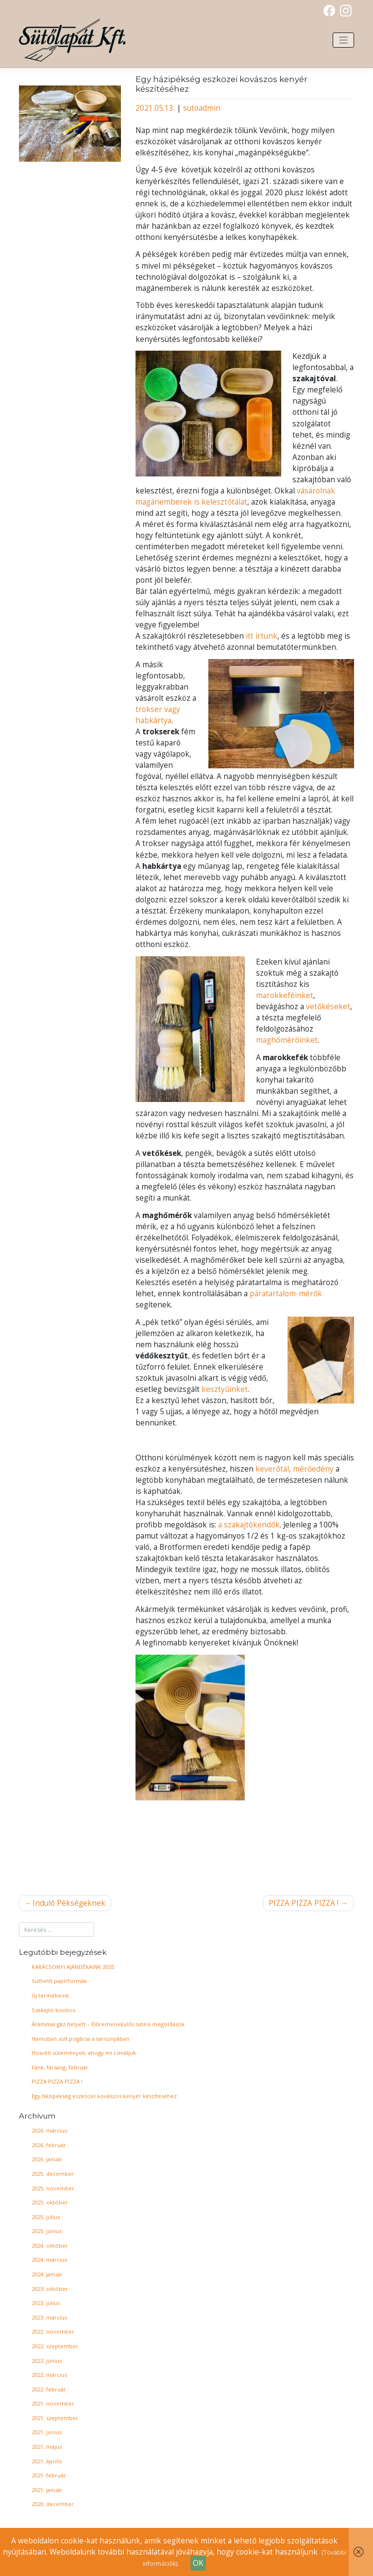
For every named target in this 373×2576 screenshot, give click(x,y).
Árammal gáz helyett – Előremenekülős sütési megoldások (108, 2024)
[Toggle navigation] (343, 40)
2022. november (53, 2331)
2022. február (49, 2389)
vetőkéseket (328, 1006)
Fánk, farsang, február (60, 2067)
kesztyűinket (225, 1389)
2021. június (47, 2432)
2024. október (50, 2245)
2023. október (50, 2288)
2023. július (46, 2302)
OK (198, 2563)
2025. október (50, 2202)
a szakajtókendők (249, 1525)
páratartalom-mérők (286, 1293)
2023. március (49, 2317)
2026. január (47, 2159)
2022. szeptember (55, 2346)
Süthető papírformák (59, 1980)
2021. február (49, 2475)
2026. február (49, 2145)
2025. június (47, 2231)
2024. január (47, 2274)
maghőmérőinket (287, 1040)
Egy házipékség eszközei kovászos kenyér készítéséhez (104, 2096)
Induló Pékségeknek (69, 1903)
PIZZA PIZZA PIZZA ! (304, 1903)
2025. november (53, 2188)
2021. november (53, 2403)
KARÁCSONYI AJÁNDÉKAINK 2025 (73, 1966)
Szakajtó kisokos (53, 2010)
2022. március (49, 2374)
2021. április (47, 2461)
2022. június (47, 2360)
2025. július (46, 2216)
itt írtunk (261, 636)
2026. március (49, 2130)
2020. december (53, 2504)
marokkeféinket (284, 995)
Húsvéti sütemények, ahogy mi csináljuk (84, 2052)
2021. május (47, 2446)
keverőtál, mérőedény (294, 1469)
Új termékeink (50, 1995)
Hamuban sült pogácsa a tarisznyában (80, 2038)
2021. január (47, 2489)
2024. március (49, 2259)
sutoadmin (201, 108)
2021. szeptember (55, 2418)
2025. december (53, 2173)
